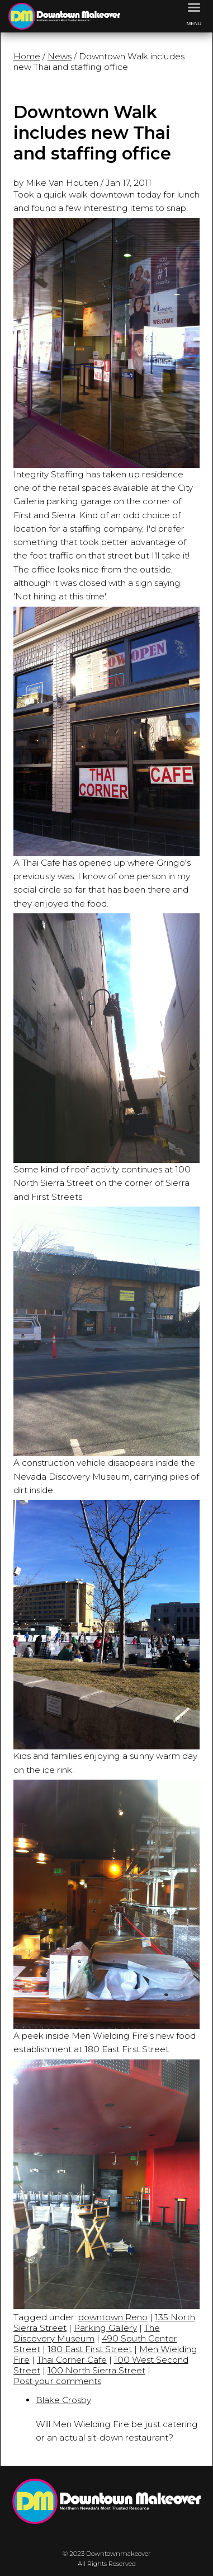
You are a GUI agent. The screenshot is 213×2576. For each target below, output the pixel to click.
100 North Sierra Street (96, 2370)
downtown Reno (113, 2317)
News (60, 56)
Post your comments (57, 2381)
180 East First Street (90, 2349)
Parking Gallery (105, 2327)
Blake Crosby (63, 2400)
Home (26, 56)
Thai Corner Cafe (72, 2359)
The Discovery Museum (86, 2333)
